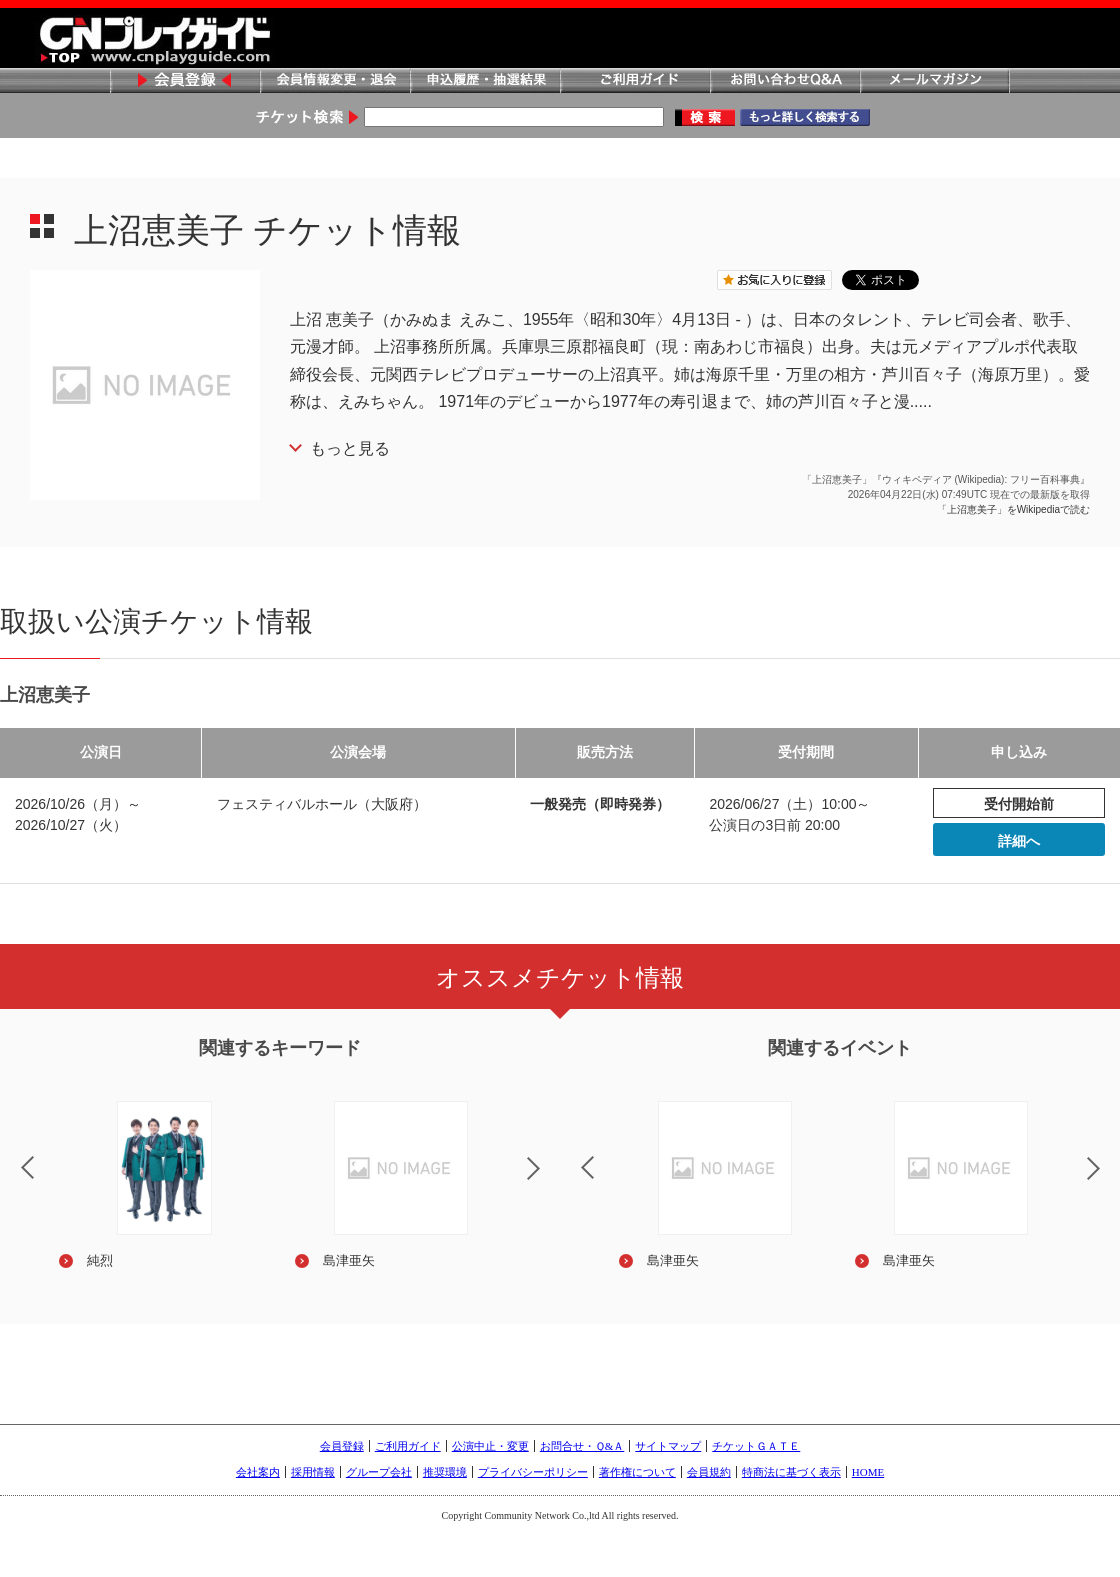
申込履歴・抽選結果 (485, 81)
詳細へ (1019, 841)
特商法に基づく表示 (791, 1472)
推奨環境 (445, 1472)
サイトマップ (668, 1446)
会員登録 (185, 81)
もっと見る (350, 448)
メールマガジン (935, 81)
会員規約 (709, 1472)
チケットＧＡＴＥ (756, 1446)
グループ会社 (379, 1472)
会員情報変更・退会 (335, 81)
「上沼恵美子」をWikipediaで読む (1013, 509)
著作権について (637, 1472)
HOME (868, 1472)
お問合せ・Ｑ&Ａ (582, 1446)
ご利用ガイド (635, 81)
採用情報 (313, 1472)
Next (550, 1181)
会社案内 (258, 1472)
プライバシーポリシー (533, 1472)
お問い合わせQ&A (785, 81)
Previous (571, 1155)
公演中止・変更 (490, 1446)
